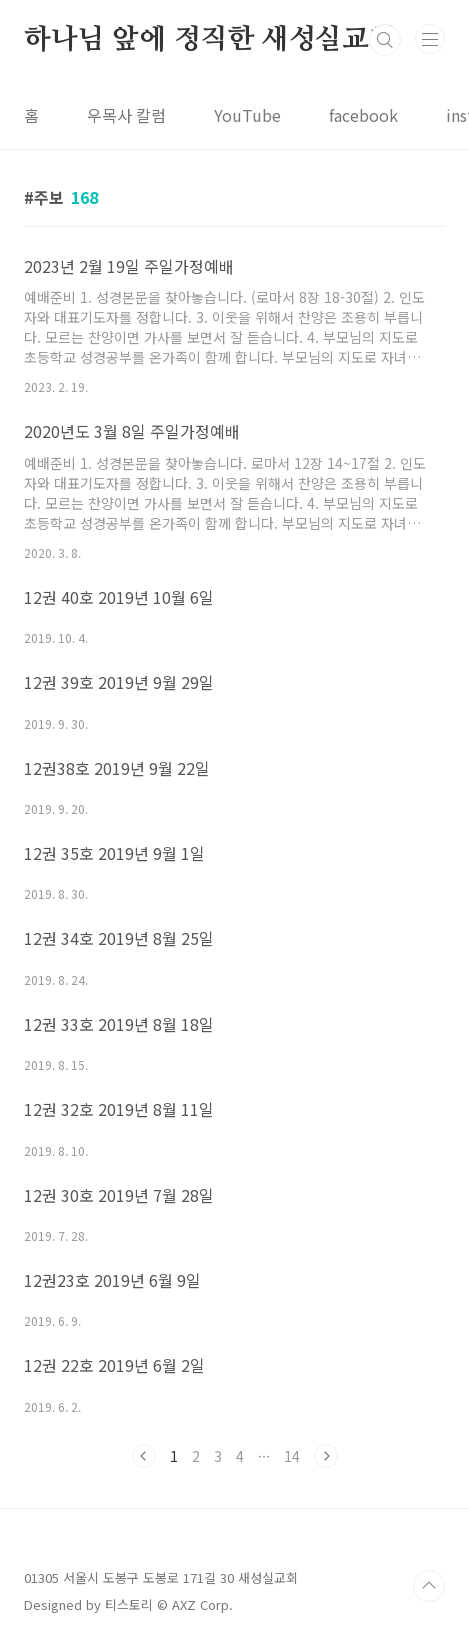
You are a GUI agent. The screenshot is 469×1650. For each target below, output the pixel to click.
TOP (429, 1586)
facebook (363, 115)
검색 (385, 40)
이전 (144, 1456)
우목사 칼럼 (126, 115)
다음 (326, 1456)
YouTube (247, 115)
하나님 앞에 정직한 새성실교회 (210, 40)
